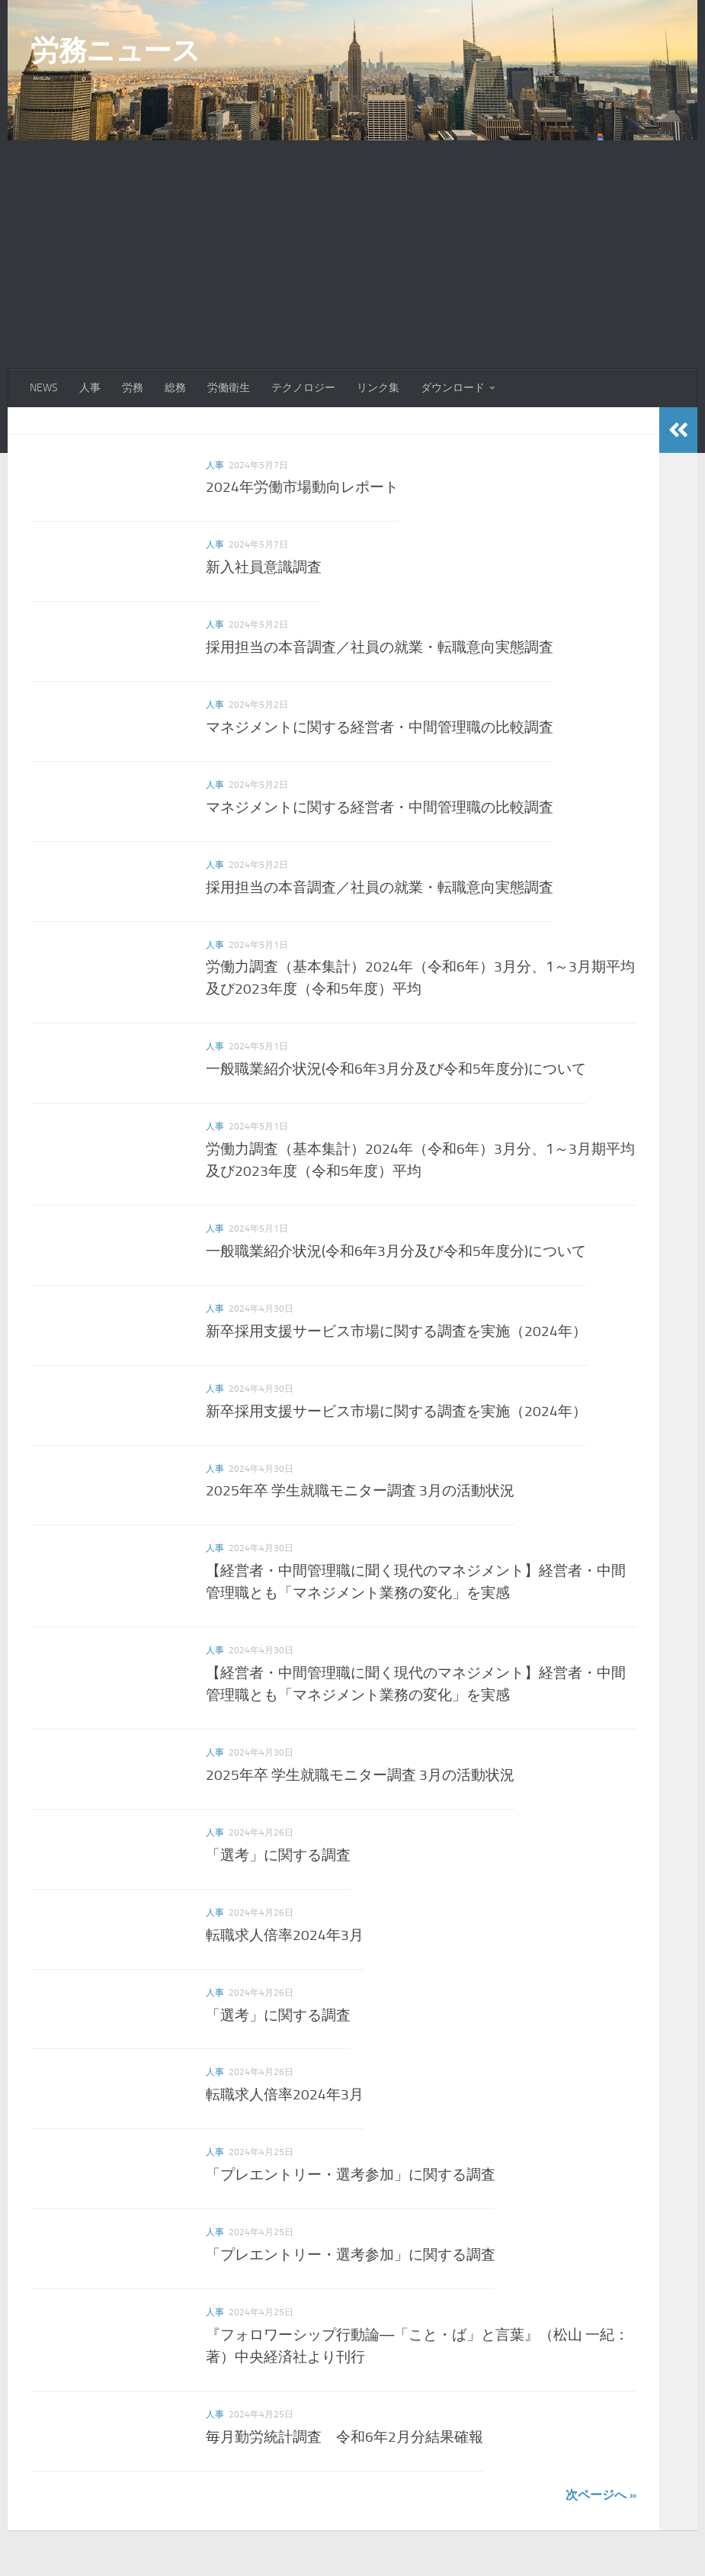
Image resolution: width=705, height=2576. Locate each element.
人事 (90, 387)
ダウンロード (453, 387)
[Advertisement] (352, 254)
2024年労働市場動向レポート (302, 487)
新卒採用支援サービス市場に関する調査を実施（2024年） (396, 1331)
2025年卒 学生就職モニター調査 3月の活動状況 (360, 1490)
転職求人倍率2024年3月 (285, 1935)
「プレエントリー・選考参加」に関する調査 (350, 2174)
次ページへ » (601, 2495)
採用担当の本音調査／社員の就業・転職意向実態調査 (379, 647)
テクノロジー (303, 387)
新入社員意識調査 (264, 567)
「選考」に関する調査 (278, 1855)
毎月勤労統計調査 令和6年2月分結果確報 (344, 2437)
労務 (132, 387)
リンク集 (378, 387)
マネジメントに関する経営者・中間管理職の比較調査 (379, 727)
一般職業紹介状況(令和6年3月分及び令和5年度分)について (396, 1069)
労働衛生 (228, 387)
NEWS (44, 387)
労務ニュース (115, 50)
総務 (175, 387)
